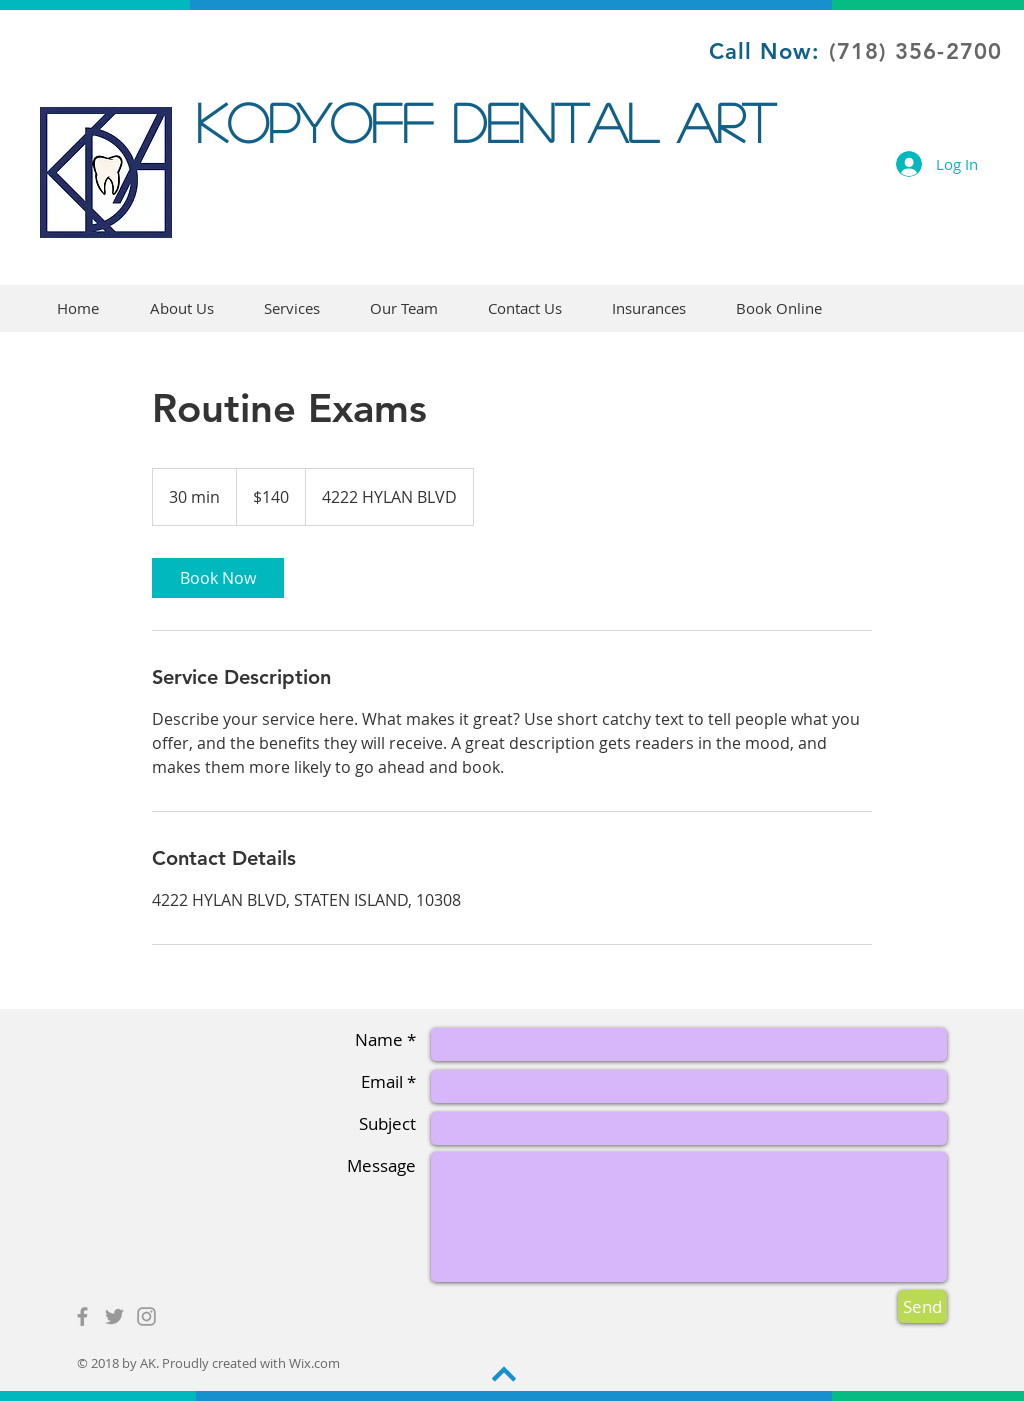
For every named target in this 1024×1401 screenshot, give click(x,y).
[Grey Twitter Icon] (114, 1316)
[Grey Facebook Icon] (82, 1316)
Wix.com (314, 1363)
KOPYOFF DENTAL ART (495, 121)
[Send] (922, 1306)
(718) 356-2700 (915, 51)
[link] (218, 578)
